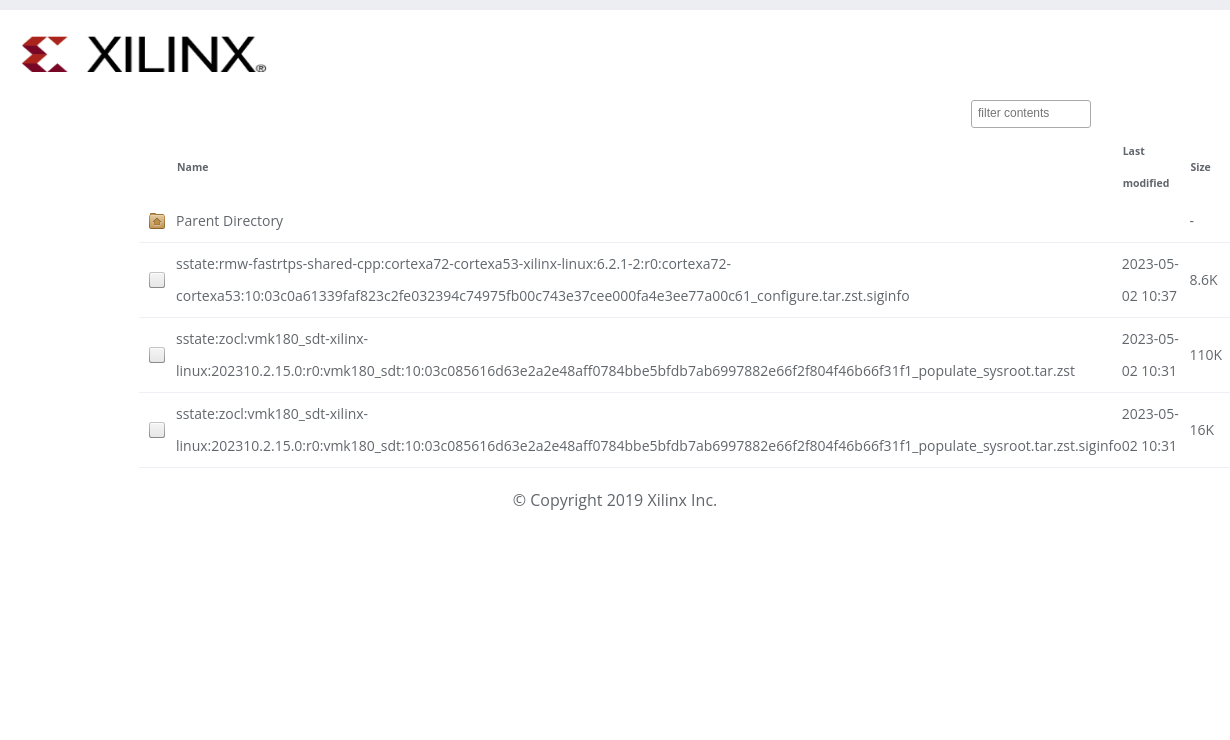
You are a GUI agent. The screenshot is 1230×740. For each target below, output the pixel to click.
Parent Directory (229, 220)
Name (192, 167)
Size (1200, 167)
